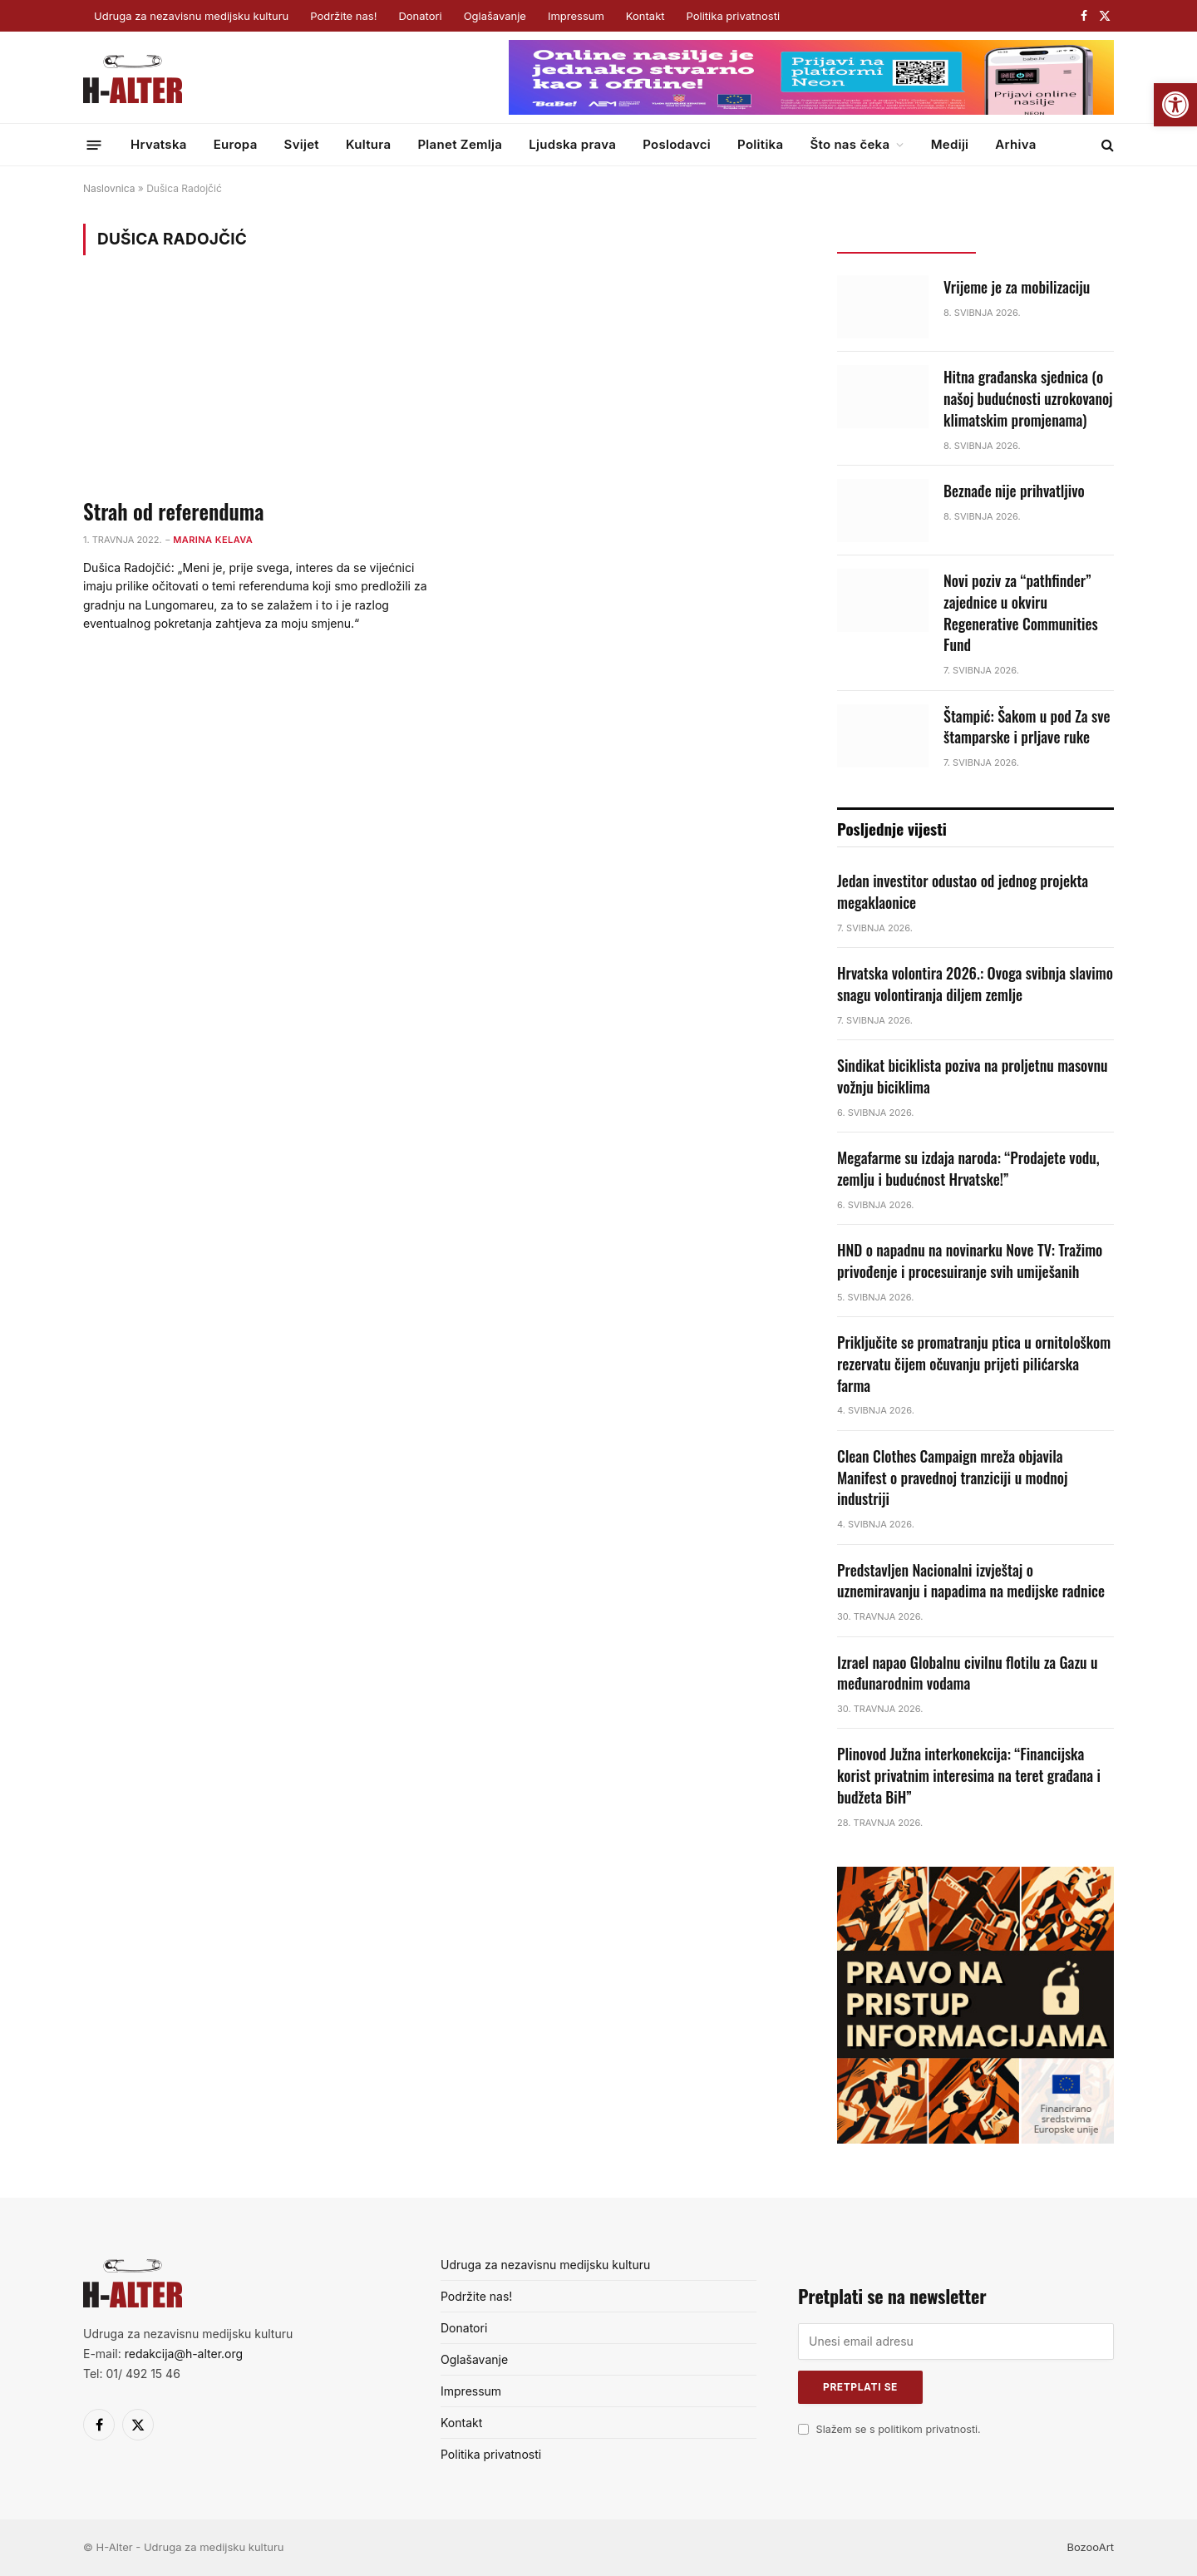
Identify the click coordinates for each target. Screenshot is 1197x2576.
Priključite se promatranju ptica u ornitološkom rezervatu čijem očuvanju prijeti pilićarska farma (974, 1363)
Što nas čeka (849, 144)
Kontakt (645, 15)
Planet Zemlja (459, 144)
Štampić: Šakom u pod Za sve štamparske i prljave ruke (1027, 727)
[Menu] (94, 144)
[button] (1175, 104)
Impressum (576, 15)
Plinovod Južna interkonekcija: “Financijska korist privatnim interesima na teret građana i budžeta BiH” (969, 1775)
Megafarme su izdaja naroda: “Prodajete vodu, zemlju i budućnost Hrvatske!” (968, 1168)
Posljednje (906, 237)
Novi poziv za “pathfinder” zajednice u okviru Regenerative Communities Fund (1020, 612)
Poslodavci (677, 144)
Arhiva (1015, 144)
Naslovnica (109, 188)
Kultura (368, 144)
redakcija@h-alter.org (184, 2354)
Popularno (1044, 237)
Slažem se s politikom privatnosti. (898, 2429)
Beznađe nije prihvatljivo (1014, 491)
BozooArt (1090, 2547)
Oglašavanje (495, 15)
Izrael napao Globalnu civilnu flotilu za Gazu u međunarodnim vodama (967, 1673)
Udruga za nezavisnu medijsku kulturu (191, 15)
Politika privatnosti (733, 15)
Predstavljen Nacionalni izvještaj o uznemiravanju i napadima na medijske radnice (971, 1581)
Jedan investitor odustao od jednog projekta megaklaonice (962, 892)
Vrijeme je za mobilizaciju (1016, 287)
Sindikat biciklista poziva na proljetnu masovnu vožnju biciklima (972, 1076)
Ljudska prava (572, 144)
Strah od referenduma (173, 511)
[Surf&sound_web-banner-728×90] (811, 110)
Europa (236, 144)
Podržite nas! (343, 15)
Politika (760, 144)
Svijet (301, 144)
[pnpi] (975, 2139)
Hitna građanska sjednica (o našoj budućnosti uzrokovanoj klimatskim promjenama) (1028, 398)
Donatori (419, 15)
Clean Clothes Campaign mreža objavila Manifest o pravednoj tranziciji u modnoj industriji (952, 1477)
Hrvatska (159, 144)
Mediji (950, 144)
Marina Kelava (213, 539)
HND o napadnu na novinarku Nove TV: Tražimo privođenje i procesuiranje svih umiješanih (969, 1261)
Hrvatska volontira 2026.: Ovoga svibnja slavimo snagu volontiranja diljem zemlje (975, 984)
